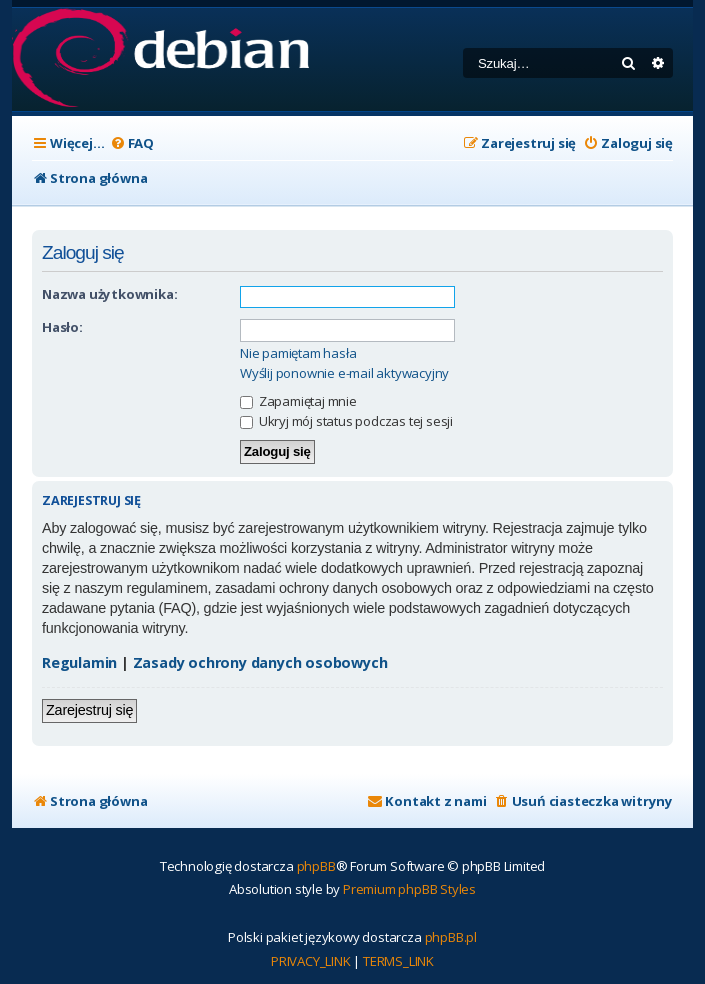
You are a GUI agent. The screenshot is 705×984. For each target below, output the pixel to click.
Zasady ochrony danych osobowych (260, 662)
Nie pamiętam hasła (298, 353)
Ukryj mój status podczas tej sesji (346, 421)
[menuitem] (132, 143)
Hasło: (62, 327)
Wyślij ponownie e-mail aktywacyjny (344, 373)
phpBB (316, 866)
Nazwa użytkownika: (109, 294)
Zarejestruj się (89, 710)
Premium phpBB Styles (409, 889)
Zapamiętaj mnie (298, 401)
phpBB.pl (451, 937)
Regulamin (79, 662)
